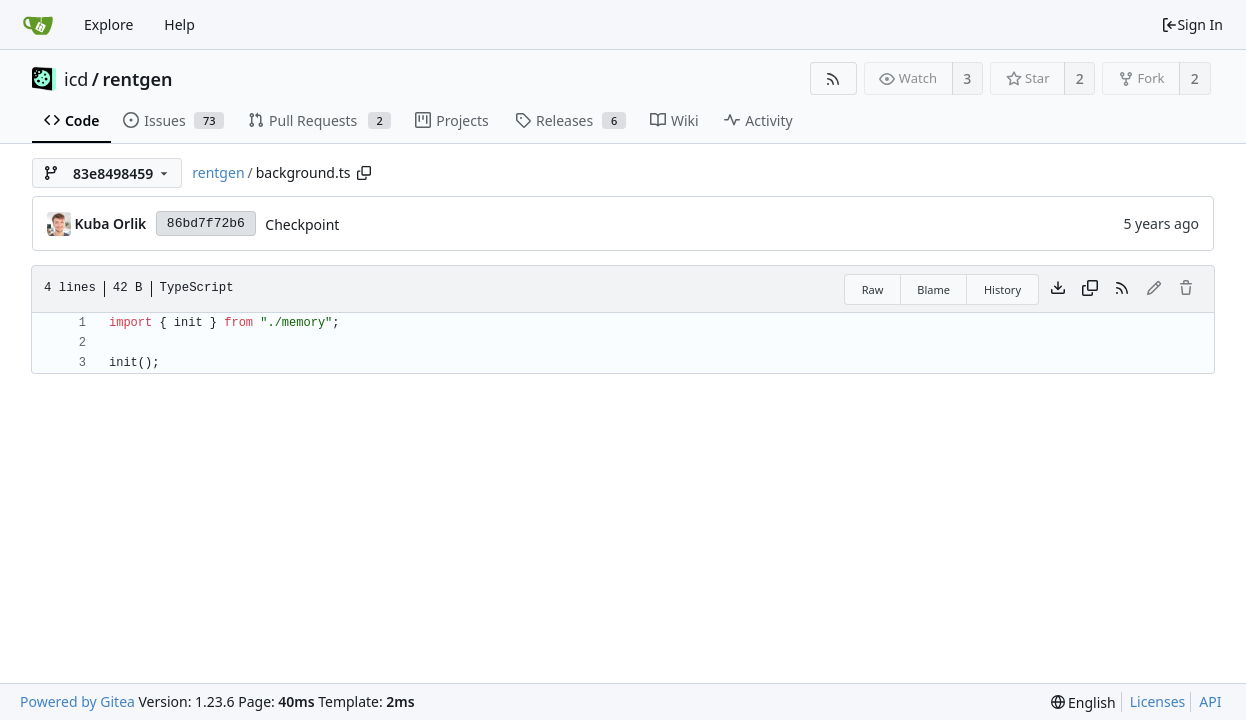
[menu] (1083, 702)
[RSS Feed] (833, 78)
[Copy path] (364, 173)
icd (76, 79)
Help (179, 24)
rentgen (138, 79)
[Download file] (1058, 289)
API (1210, 701)
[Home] (38, 25)
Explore (108, 24)
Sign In (1192, 24)
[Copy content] (1090, 289)
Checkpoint (302, 224)
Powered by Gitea (77, 701)
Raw (873, 289)
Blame (933, 289)
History (1002, 289)
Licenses (1158, 701)
